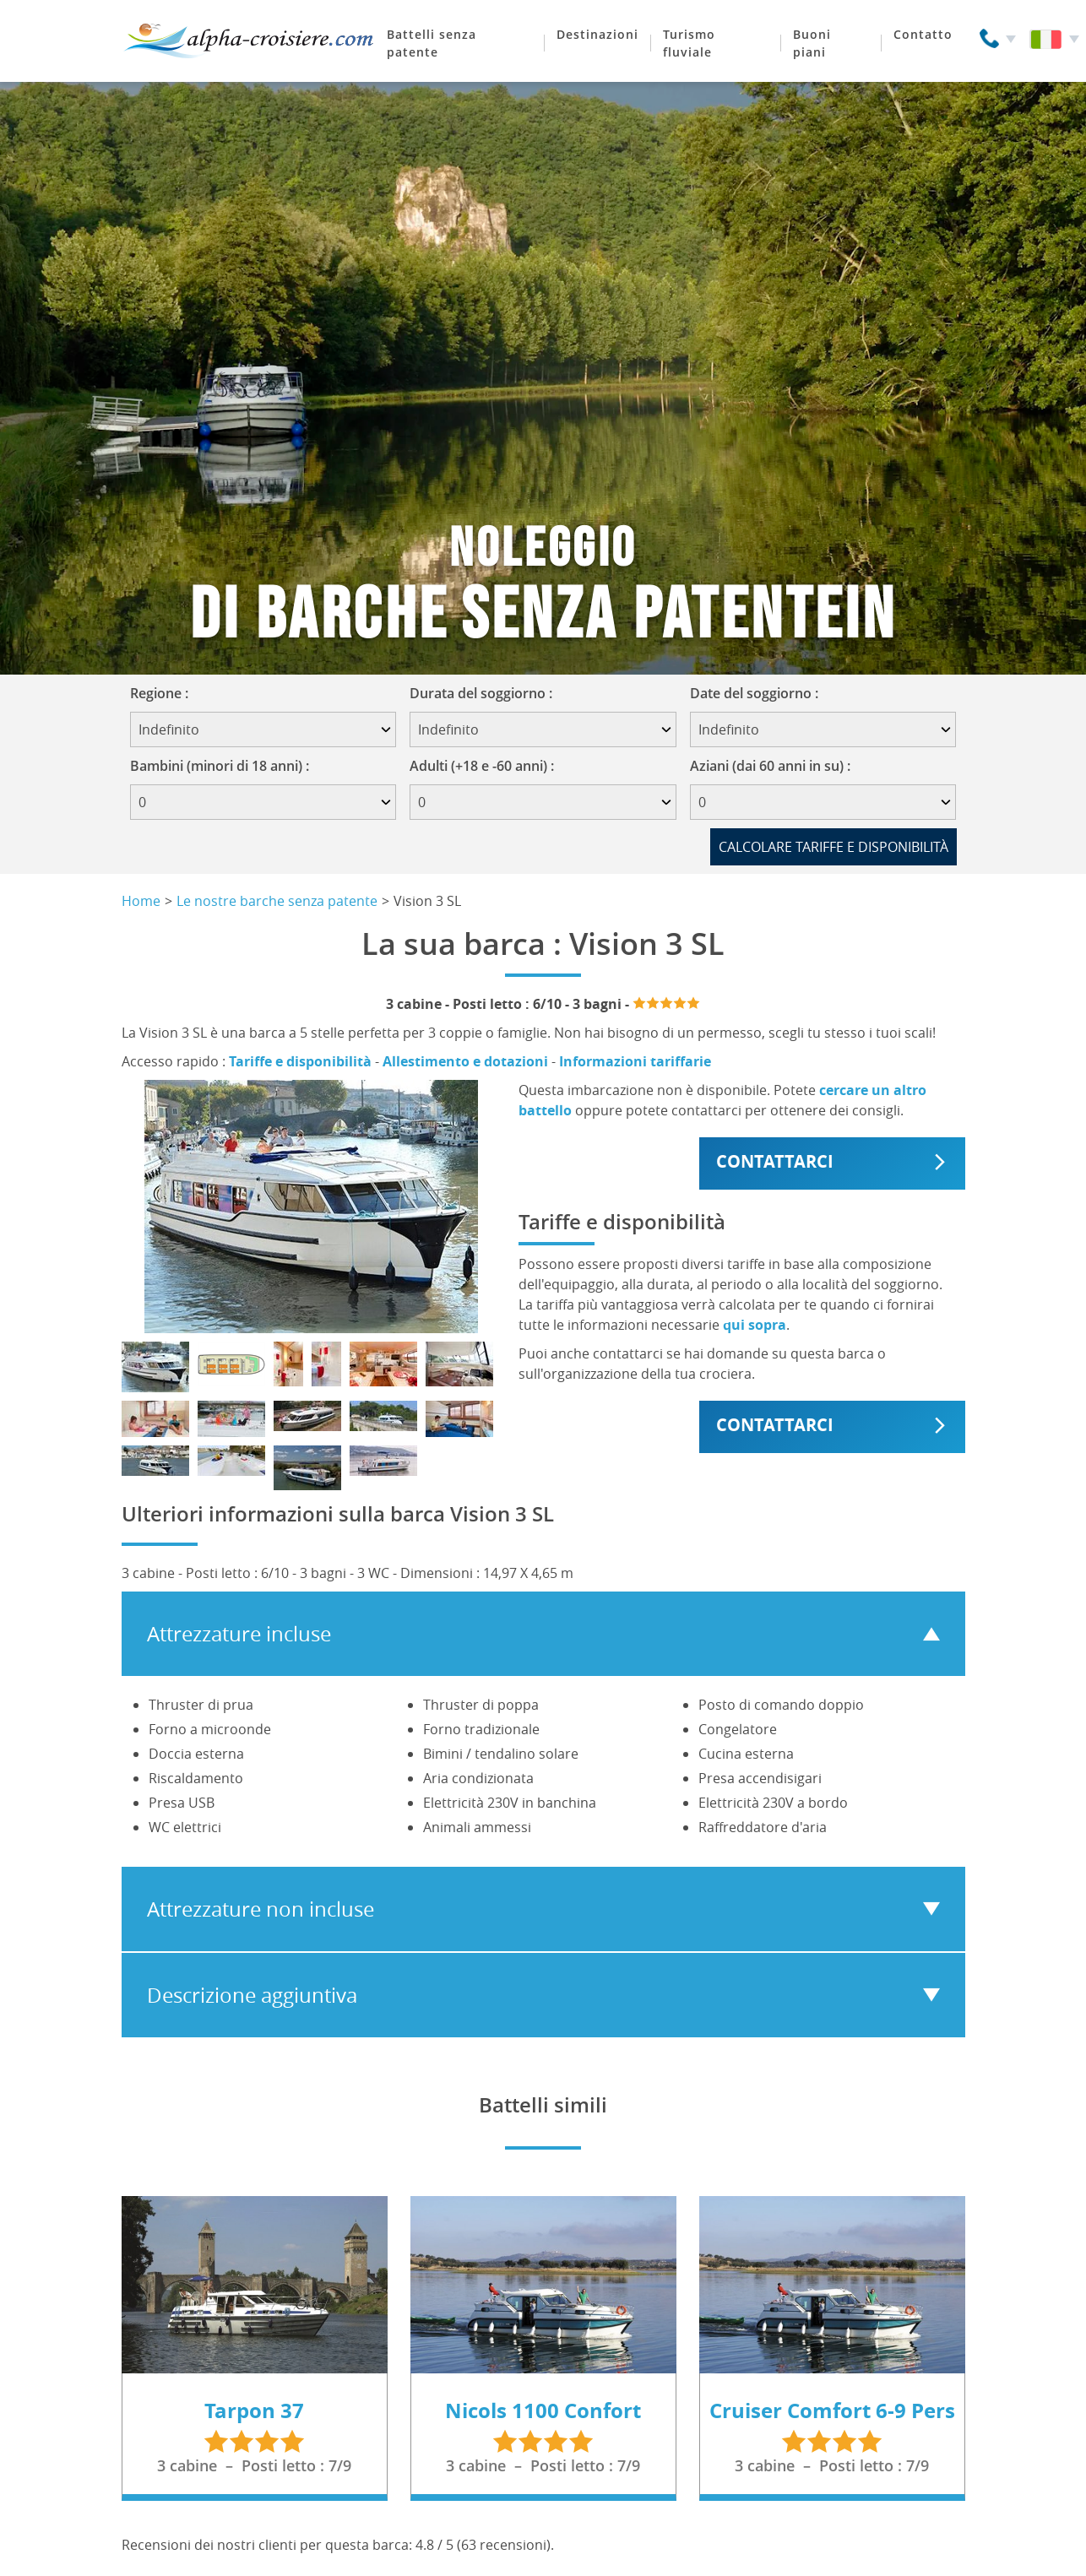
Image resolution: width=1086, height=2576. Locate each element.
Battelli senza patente (431, 43)
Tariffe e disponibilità (300, 1061)
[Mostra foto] (155, 1367)
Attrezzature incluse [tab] (239, 1633)
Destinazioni (597, 34)
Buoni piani (812, 43)
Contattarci (775, 1161)
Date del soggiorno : (759, 693)
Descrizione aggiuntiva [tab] (252, 1995)
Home (141, 901)
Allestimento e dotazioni (465, 1061)
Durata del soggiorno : (486, 693)
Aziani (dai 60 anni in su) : (770, 766)
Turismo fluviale (689, 43)
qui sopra (754, 1324)
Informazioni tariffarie (635, 1061)
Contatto (923, 34)
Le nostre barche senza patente (276, 901)
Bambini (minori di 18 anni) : (219, 766)
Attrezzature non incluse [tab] (260, 1909)
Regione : (164, 693)
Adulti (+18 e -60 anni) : (482, 766)
